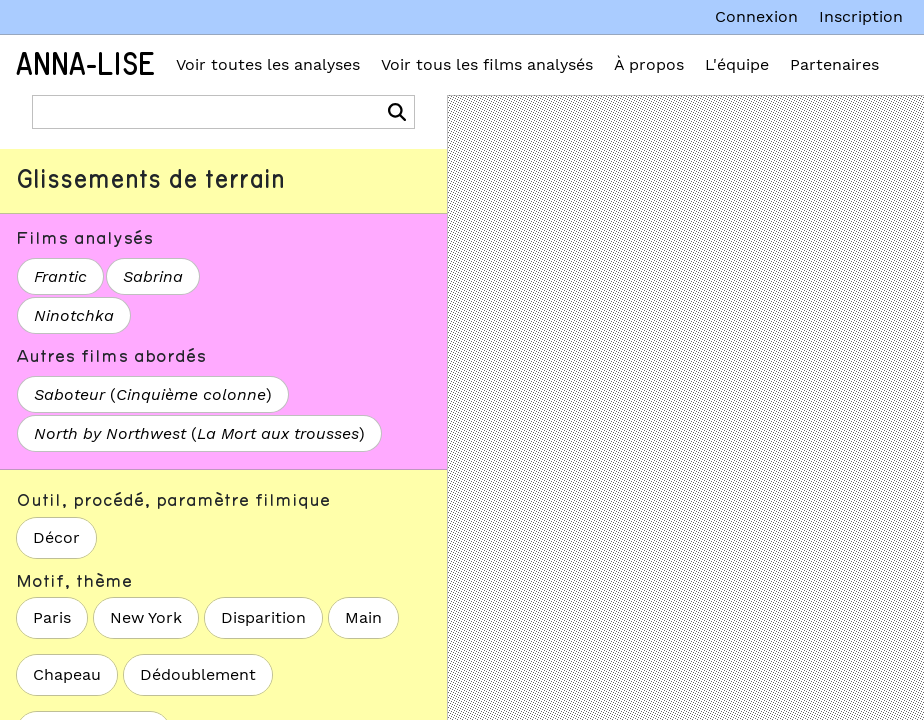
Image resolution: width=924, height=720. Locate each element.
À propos (649, 64)
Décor (56, 537)
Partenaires (834, 64)
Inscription (861, 16)
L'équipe (737, 64)
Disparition (263, 617)
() (153, 394)
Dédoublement (198, 674)
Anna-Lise (85, 65)
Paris (52, 617)
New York (146, 617)
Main (363, 617)
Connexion (756, 16)
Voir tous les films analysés (487, 64)
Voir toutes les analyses (268, 64)
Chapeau (67, 674)
